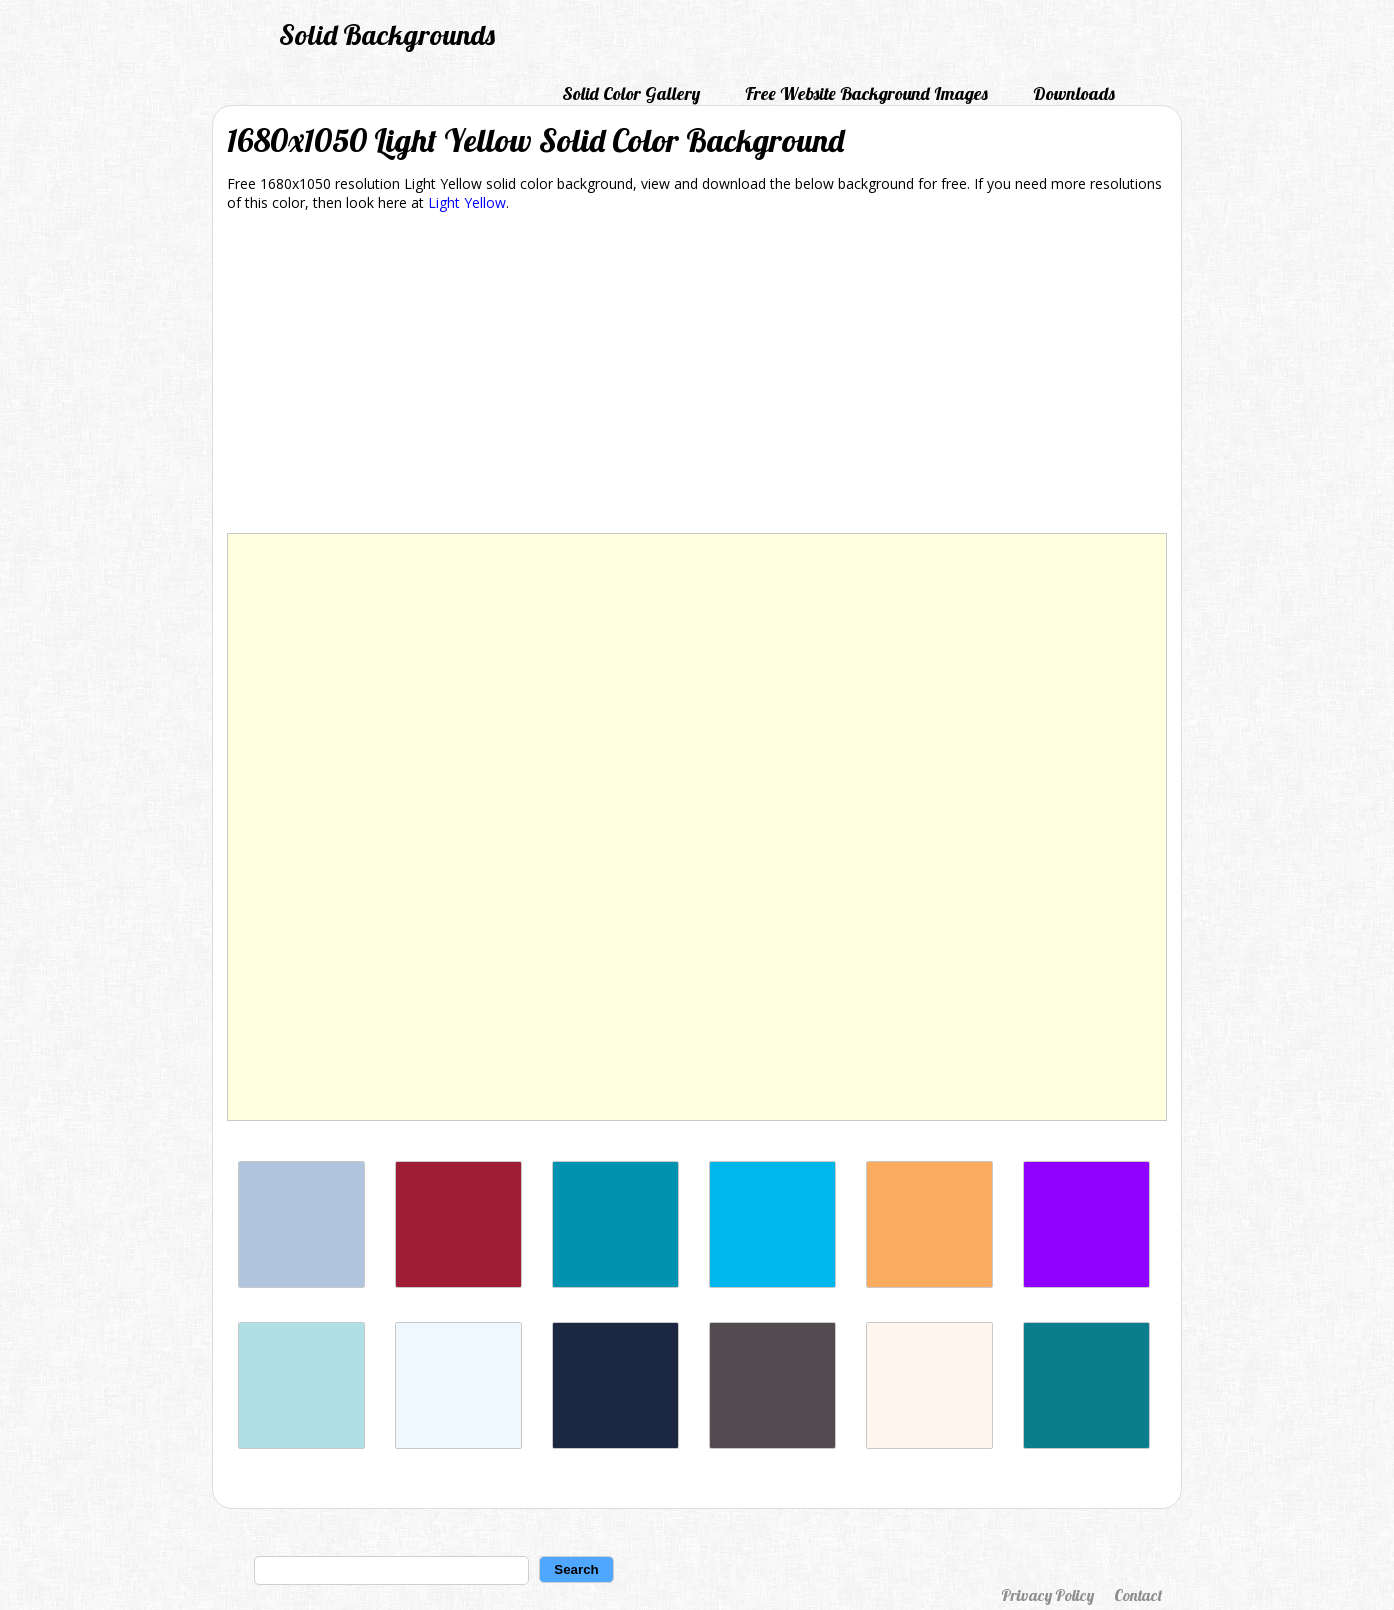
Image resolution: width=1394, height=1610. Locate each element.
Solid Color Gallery (631, 93)
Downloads (1074, 93)
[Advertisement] (697, 376)
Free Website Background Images (866, 93)
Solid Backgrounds (387, 34)
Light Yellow (467, 202)
